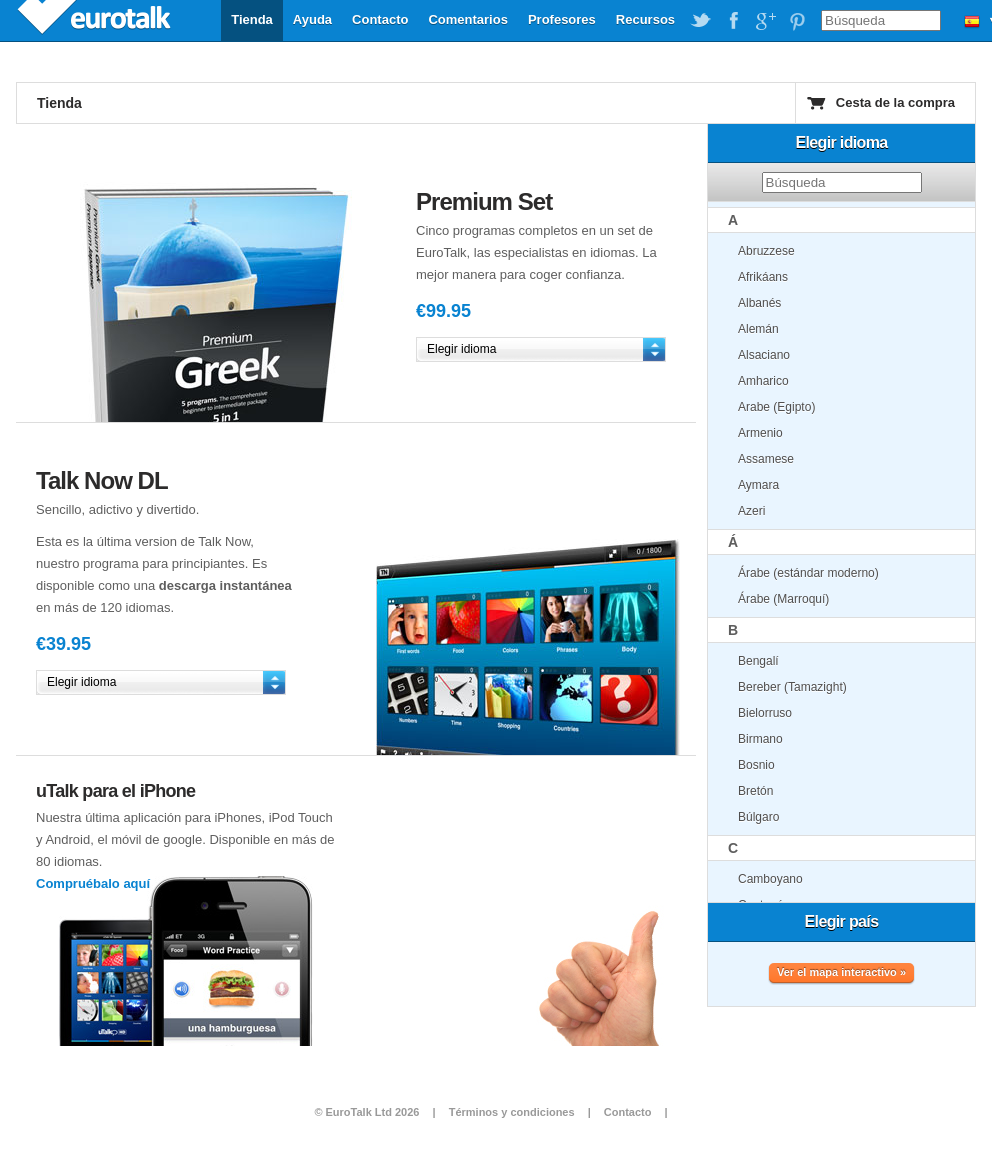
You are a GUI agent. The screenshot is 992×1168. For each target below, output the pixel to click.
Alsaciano (764, 355)
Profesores (562, 19)
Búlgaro (758, 817)
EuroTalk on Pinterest (797, 21)
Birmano (760, 739)
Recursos (645, 19)
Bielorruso (765, 713)
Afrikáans (763, 277)
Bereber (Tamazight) (792, 687)
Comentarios (467, 19)
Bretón (755, 791)
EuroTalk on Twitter (701, 21)
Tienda (252, 19)
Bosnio (756, 765)
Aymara (758, 485)
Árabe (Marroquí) (783, 599)
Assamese (766, 459)
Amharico (763, 381)
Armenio (760, 433)
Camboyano (770, 879)
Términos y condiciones (512, 1112)
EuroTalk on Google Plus (765, 21)
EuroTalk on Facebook (733, 21)
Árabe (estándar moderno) (808, 573)
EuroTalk (96, 20)
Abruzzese (766, 251)
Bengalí (758, 661)
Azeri (751, 511)
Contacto (380, 19)
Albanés (759, 303)
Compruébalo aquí (93, 883)
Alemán (758, 329)
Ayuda (312, 19)
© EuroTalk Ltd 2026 (366, 1112)
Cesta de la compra (895, 102)
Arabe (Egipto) (776, 407)
